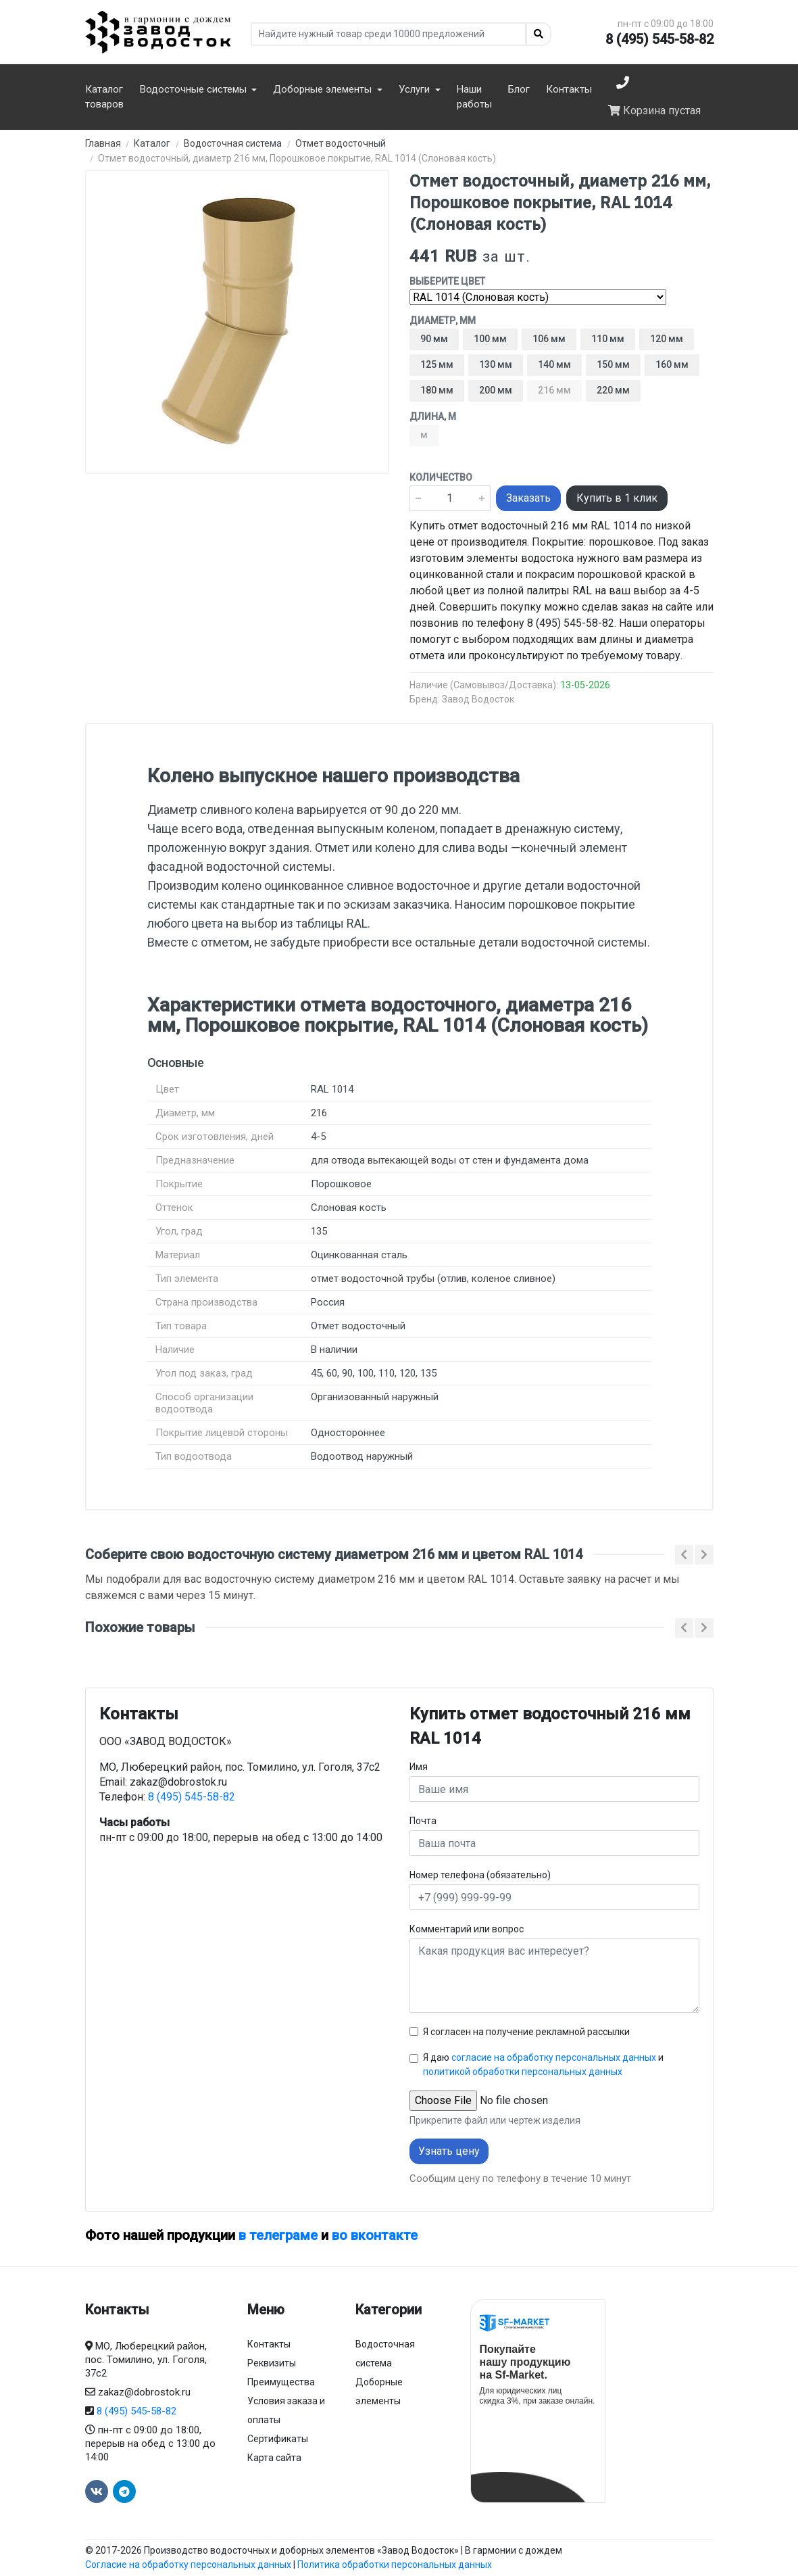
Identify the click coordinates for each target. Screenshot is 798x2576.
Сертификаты (277, 2438)
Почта (423, 1820)
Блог (519, 89)
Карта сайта (274, 2457)
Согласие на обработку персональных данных (188, 2564)
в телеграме (278, 2235)
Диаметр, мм (442, 320)
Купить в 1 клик (616, 498)
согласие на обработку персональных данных (553, 2057)
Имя (418, 1766)
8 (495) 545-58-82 (659, 39)
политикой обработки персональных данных (522, 2071)
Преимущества (281, 2382)
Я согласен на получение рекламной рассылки (526, 2031)
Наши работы (474, 97)
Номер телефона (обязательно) (480, 1874)
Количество (440, 477)
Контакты (569, 89)
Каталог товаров (104, 97)
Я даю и (543, 2064)
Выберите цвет (447, 281)
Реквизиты (271, 2363)
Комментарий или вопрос (466, 1929)
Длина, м (432, 416)
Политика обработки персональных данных (394, 2564)
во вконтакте (375, 2235)
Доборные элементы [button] (323, 89)
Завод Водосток (478, 699)
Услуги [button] (415, 89)
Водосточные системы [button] (194, 89)
